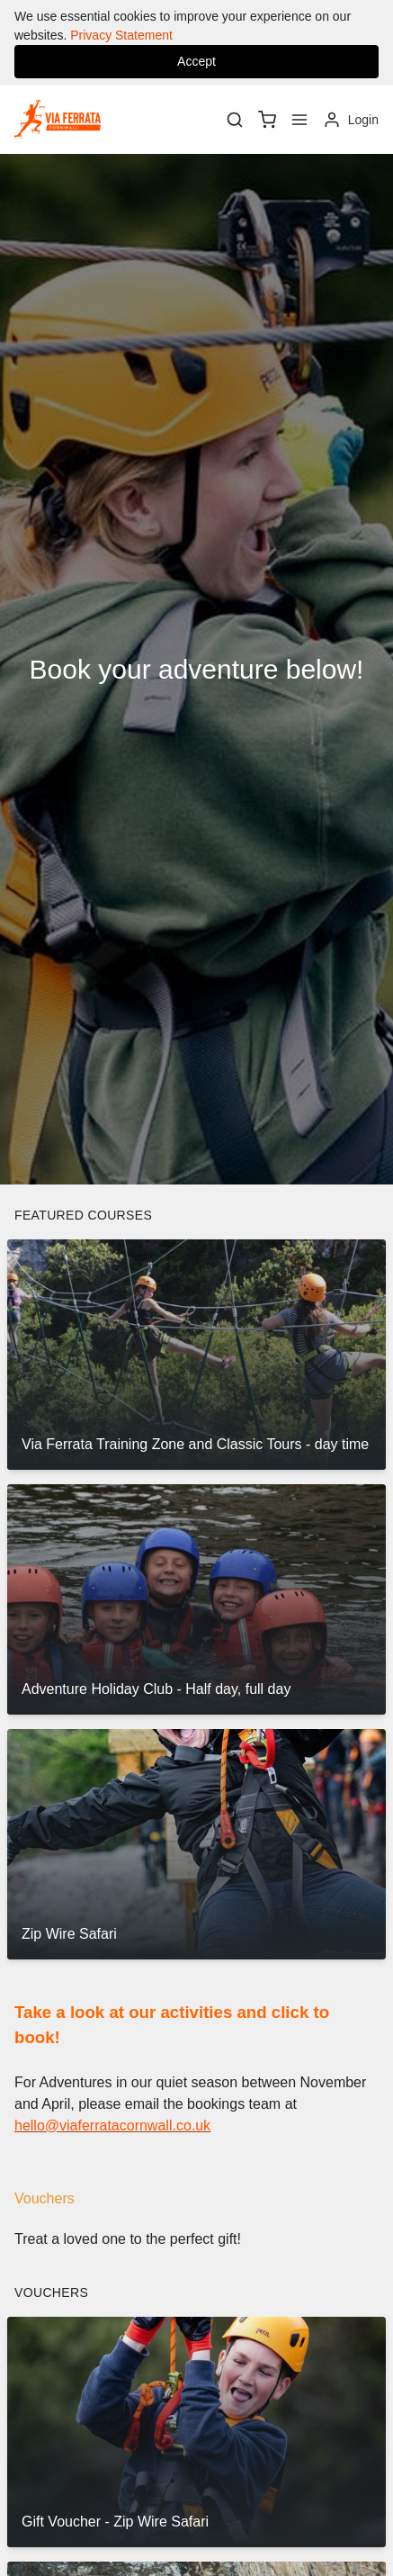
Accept (196, 61)
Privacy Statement (121, 35)
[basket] (267, 120)
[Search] (235, 120)
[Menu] (299, 120)
